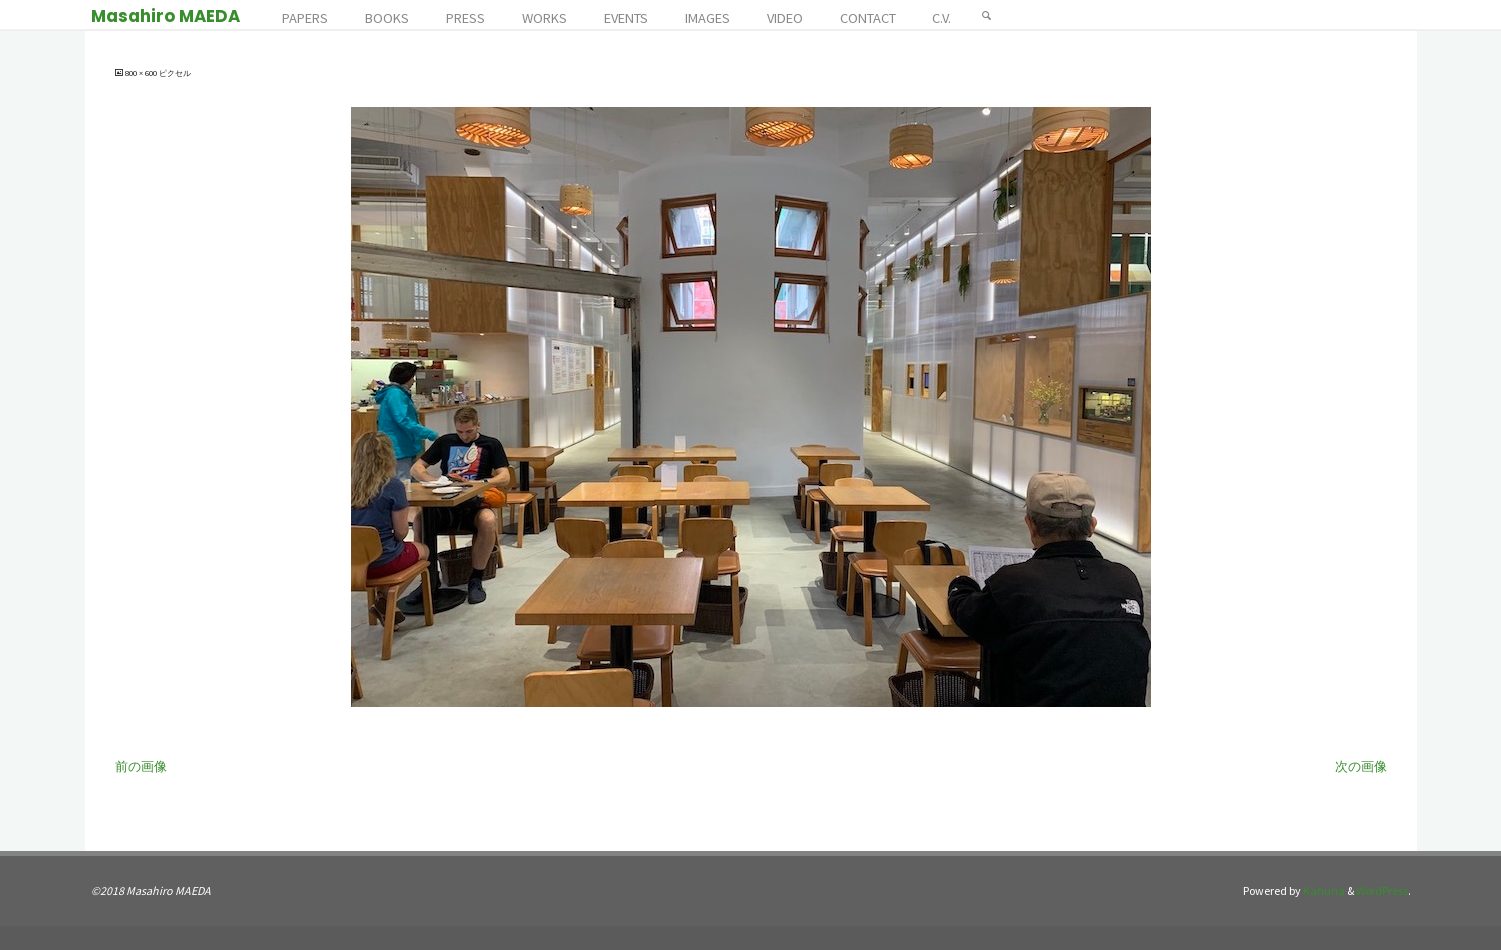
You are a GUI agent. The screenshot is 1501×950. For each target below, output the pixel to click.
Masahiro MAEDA (165, 16)
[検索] (987, 15)
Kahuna (1323, 890)
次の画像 (1361, 766)
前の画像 (141, 766)
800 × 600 (142, 73)
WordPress (1382, 890)
